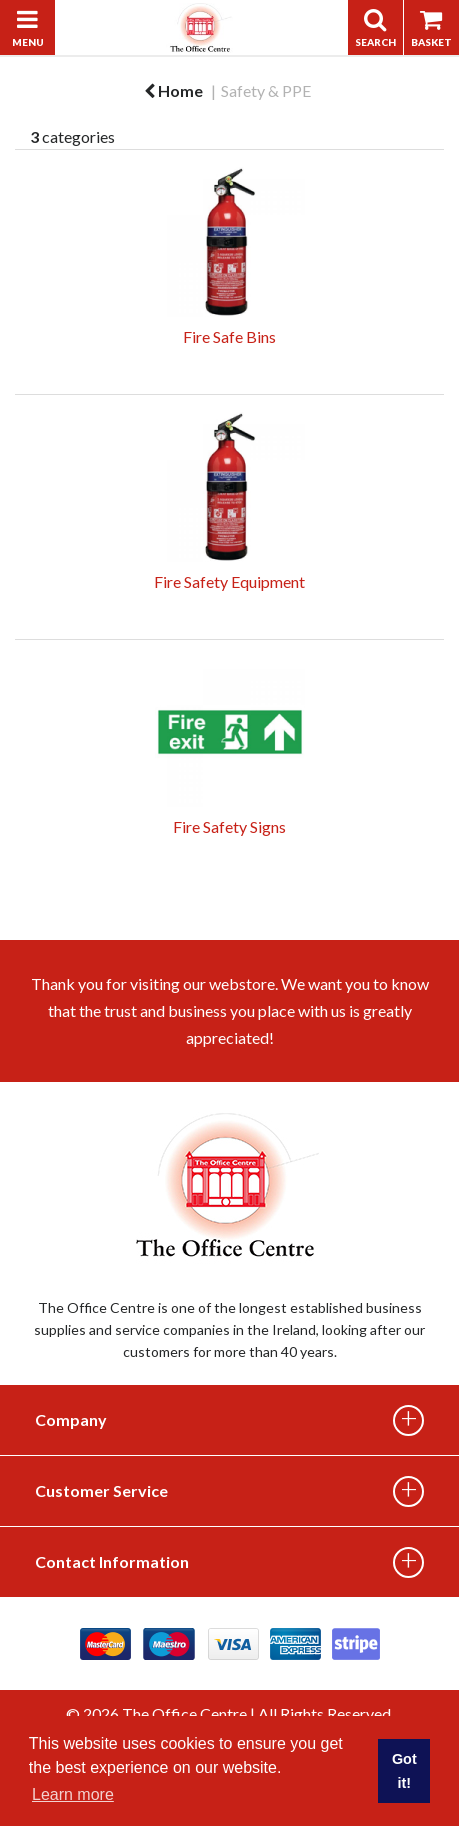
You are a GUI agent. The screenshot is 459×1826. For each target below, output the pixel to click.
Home (173, 90)
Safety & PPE (266, 90)
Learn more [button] (73, 1794)
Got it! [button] (404, 1771)
